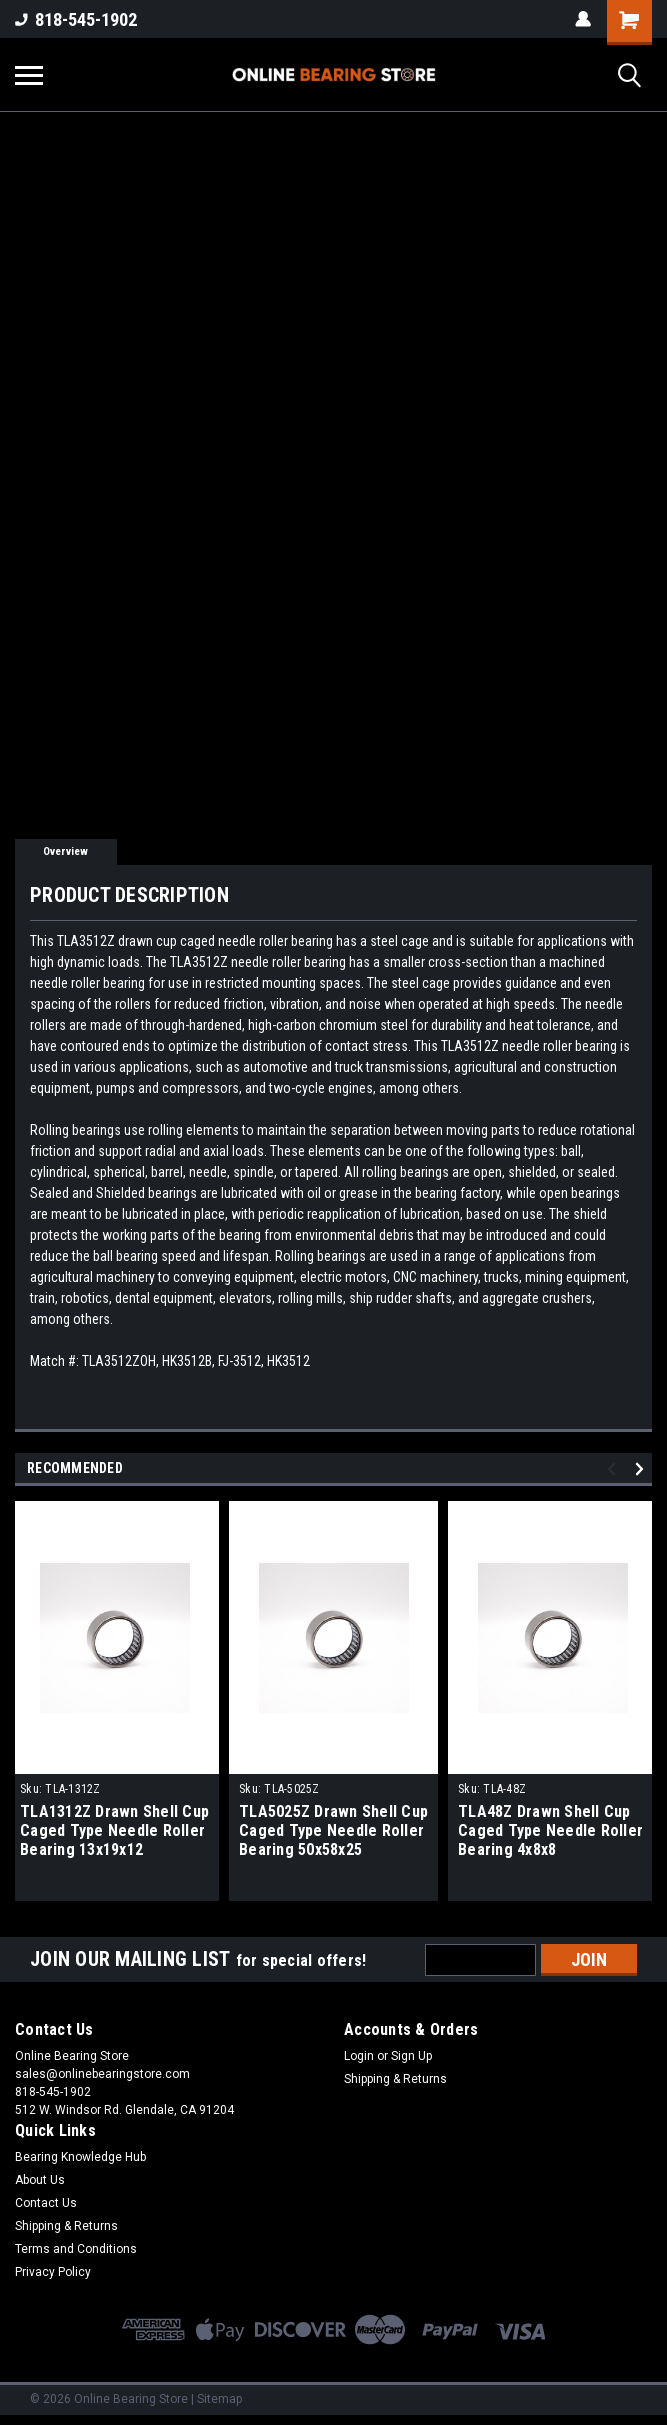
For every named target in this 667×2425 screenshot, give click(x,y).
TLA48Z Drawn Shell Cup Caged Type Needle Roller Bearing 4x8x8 (550, 1830)
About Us (40, 2180)
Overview (65, 851)
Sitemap (219, 2399)
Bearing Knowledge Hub (80, 2157)
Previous (614, 1469)
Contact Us (46, 2203)
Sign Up (411, 2056)
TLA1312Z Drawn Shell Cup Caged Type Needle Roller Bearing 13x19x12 (114, 1830)
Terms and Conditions (76, 2249)
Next (642, 1469)
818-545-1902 (76, 19)
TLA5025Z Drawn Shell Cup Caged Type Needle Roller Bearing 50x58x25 (333, 1830)
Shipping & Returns (395, 2079)
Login (359, 2056)
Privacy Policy (53, 2272)
